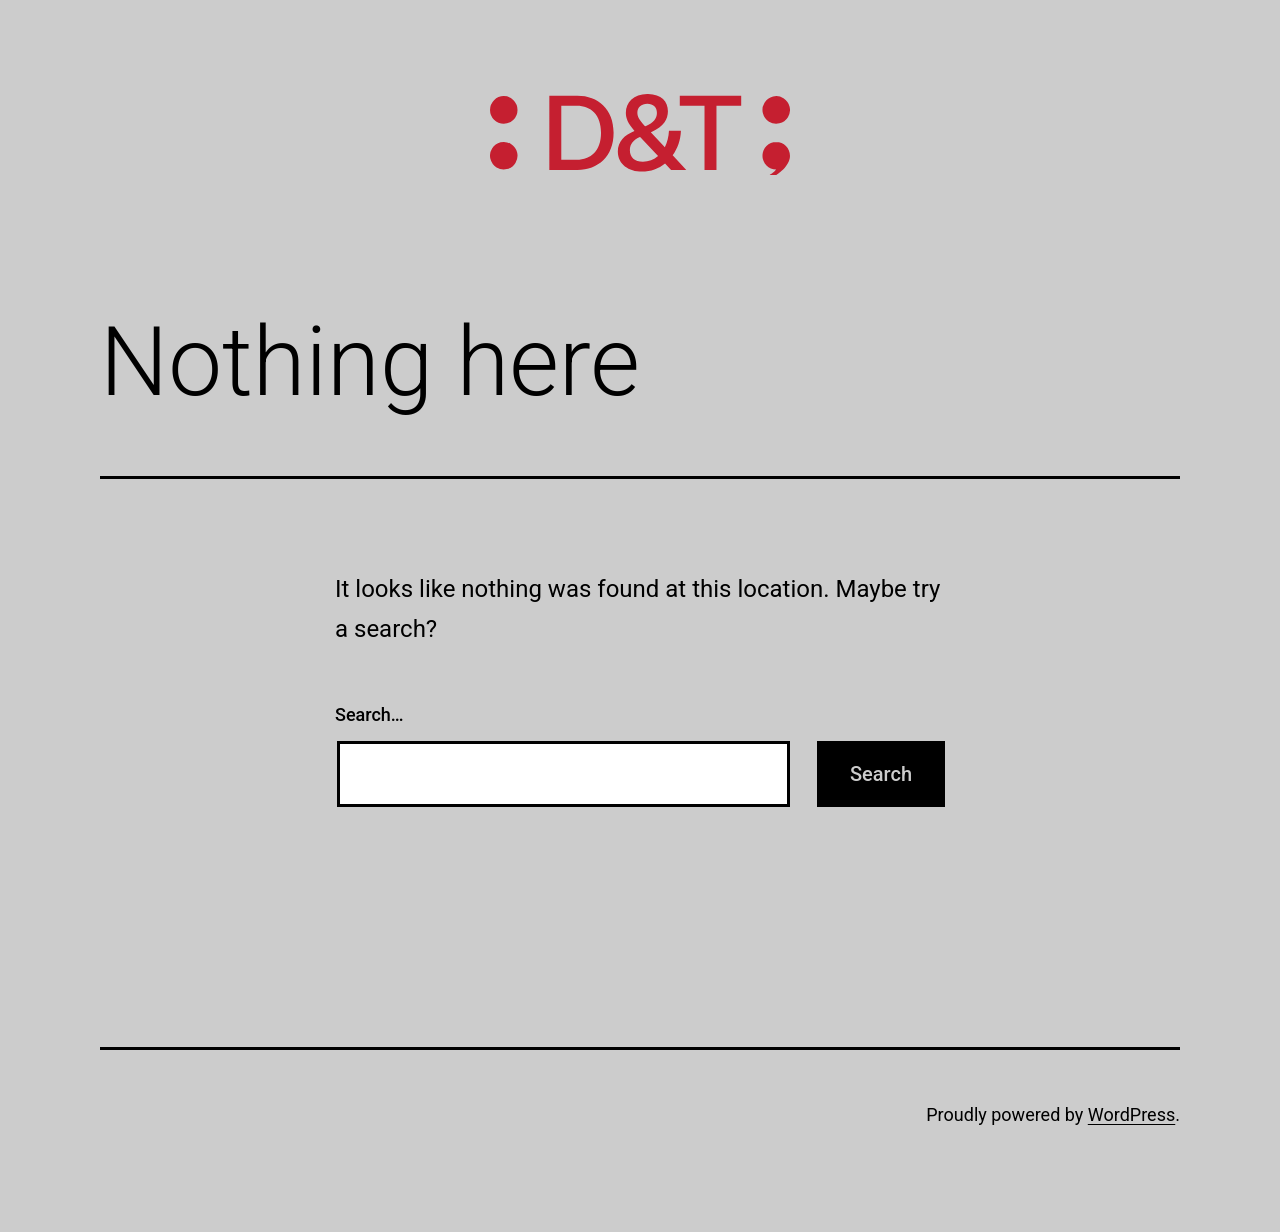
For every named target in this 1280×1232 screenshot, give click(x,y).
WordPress (1131, 1114)
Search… (369, 714)
